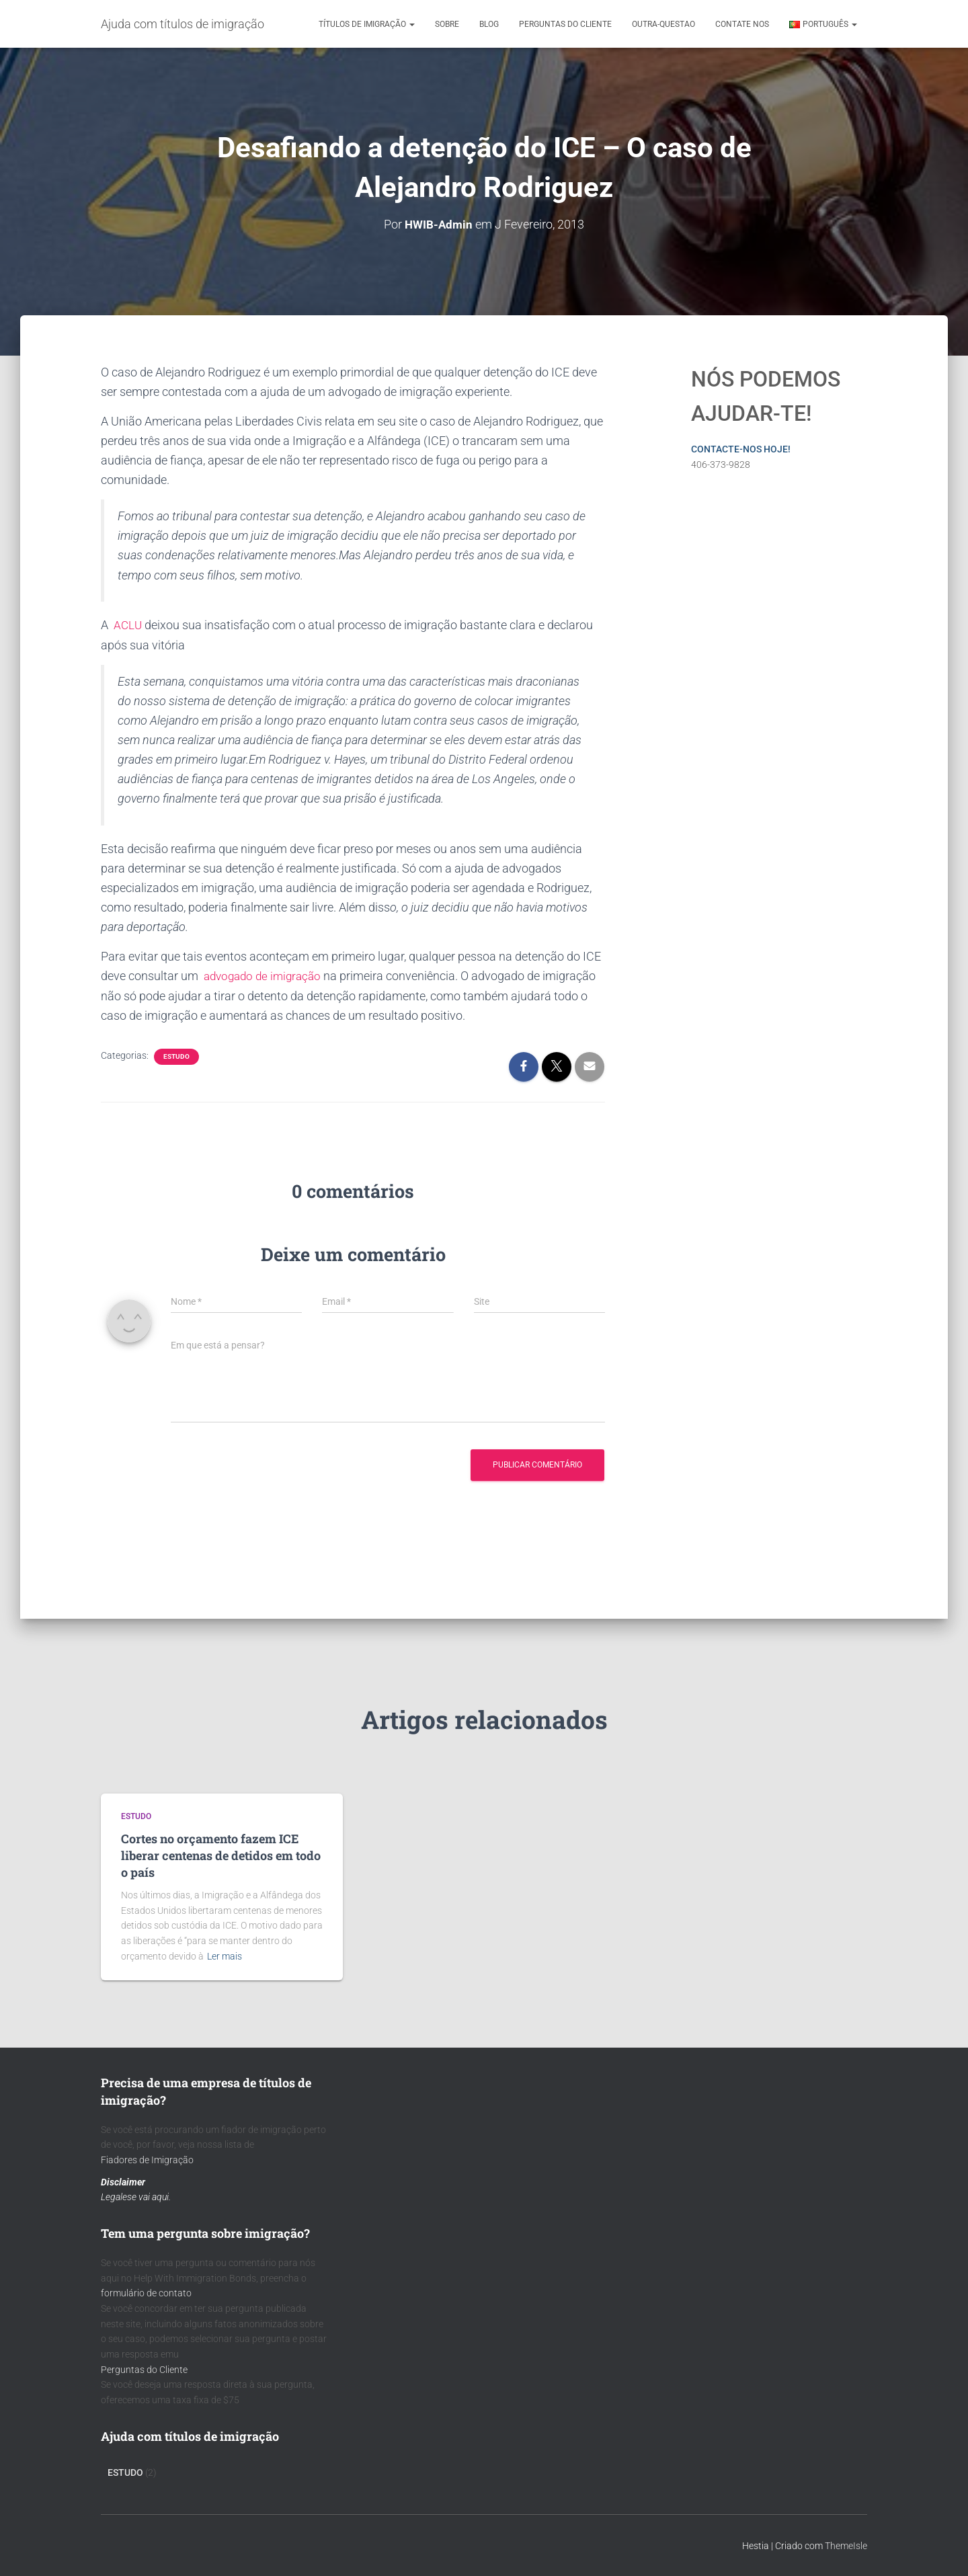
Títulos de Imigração (367, 24)
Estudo (176, 1055)
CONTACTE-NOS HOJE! (741, 448)
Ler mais (224, 1956)
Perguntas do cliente (565, 24)
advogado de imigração (263, 974)
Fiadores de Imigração (147, 2160)
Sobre (447, 24)
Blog (489, 24)
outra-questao (663, 24)
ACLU (130, 624)
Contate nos (742, 24)
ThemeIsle (846, 2545)
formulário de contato (146, 2293)
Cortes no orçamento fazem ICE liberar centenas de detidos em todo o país (221, 1855)
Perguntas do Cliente (144, 2369)
